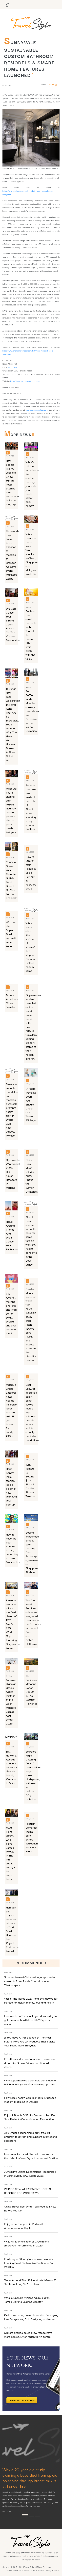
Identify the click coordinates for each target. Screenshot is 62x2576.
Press (9, 2570)
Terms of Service (37, 2570)
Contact (25, 2570)
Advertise (17, 2570)
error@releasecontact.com (36, 409)
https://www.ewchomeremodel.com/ (25, 381)
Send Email (12, 367)
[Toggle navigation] (6, 4)
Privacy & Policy (52, 2570)
